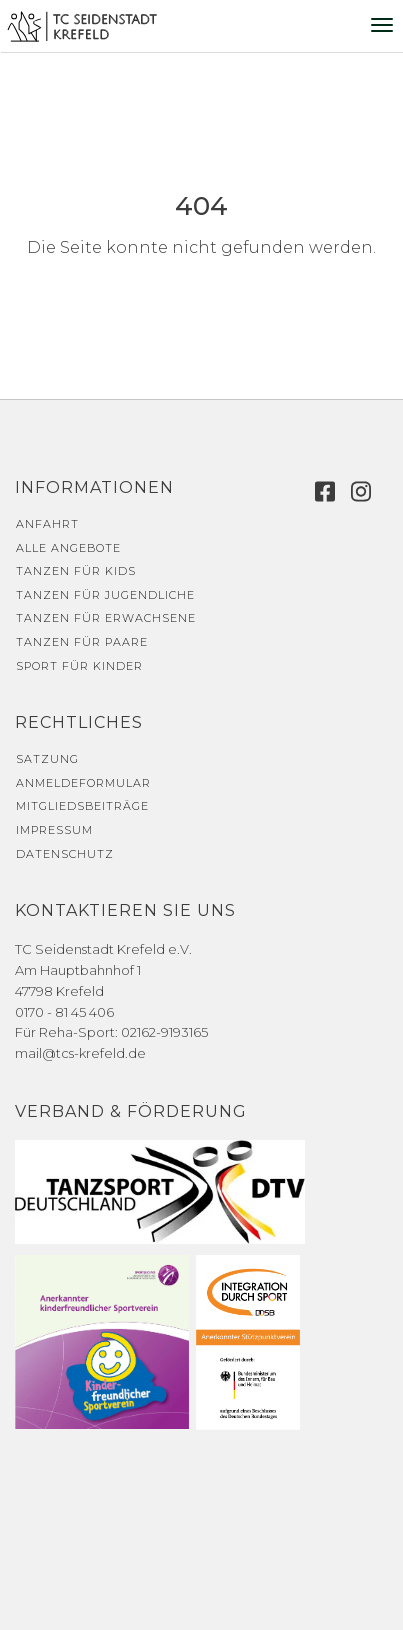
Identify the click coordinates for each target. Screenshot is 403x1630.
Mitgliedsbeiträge (82, 806)
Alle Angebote (68, 548)
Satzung (47, 759)
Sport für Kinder (79, 666)
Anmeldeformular (83, 783)
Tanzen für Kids (76, 571)
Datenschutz (65, 854)
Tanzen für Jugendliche (105, 595)
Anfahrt (47, 524)
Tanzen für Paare (82, 642)
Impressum (54, 830)
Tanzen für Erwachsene (106, 618)
